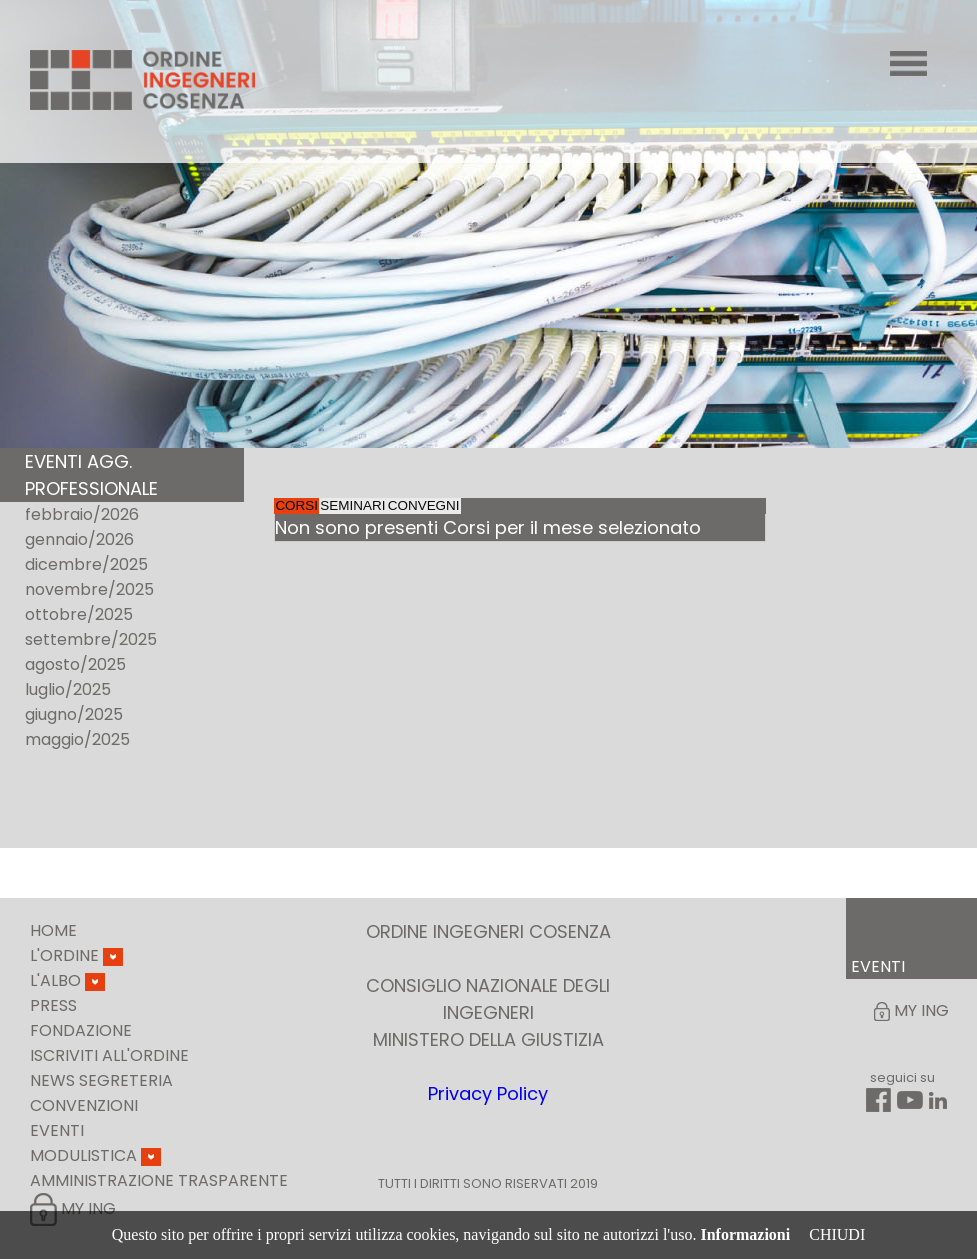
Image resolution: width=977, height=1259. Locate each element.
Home (53, 930)
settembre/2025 (91, 639)
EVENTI (878, 966)
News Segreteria (101, 1080)
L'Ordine (76, 955)
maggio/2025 (77, 739)
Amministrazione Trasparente (159, 1180)
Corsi (331, 519)
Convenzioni (84, 1105)
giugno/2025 (74, 714)
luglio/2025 (68, 689)
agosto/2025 (75, 664)
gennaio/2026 (79, 539)
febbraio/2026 (82, 514)
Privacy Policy (488, 1093)
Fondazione (81, 1030)
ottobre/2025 (79, 614)
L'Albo (67, 980)
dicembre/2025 (86, 564)
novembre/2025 (89, 589)
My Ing (73, 1208)
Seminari (459, 519)
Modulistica (95, 1155)
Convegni (605, 519)
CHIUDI (837, 1234)
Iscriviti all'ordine (109, 1055)
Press (53, 1005)
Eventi (57, 1130)
